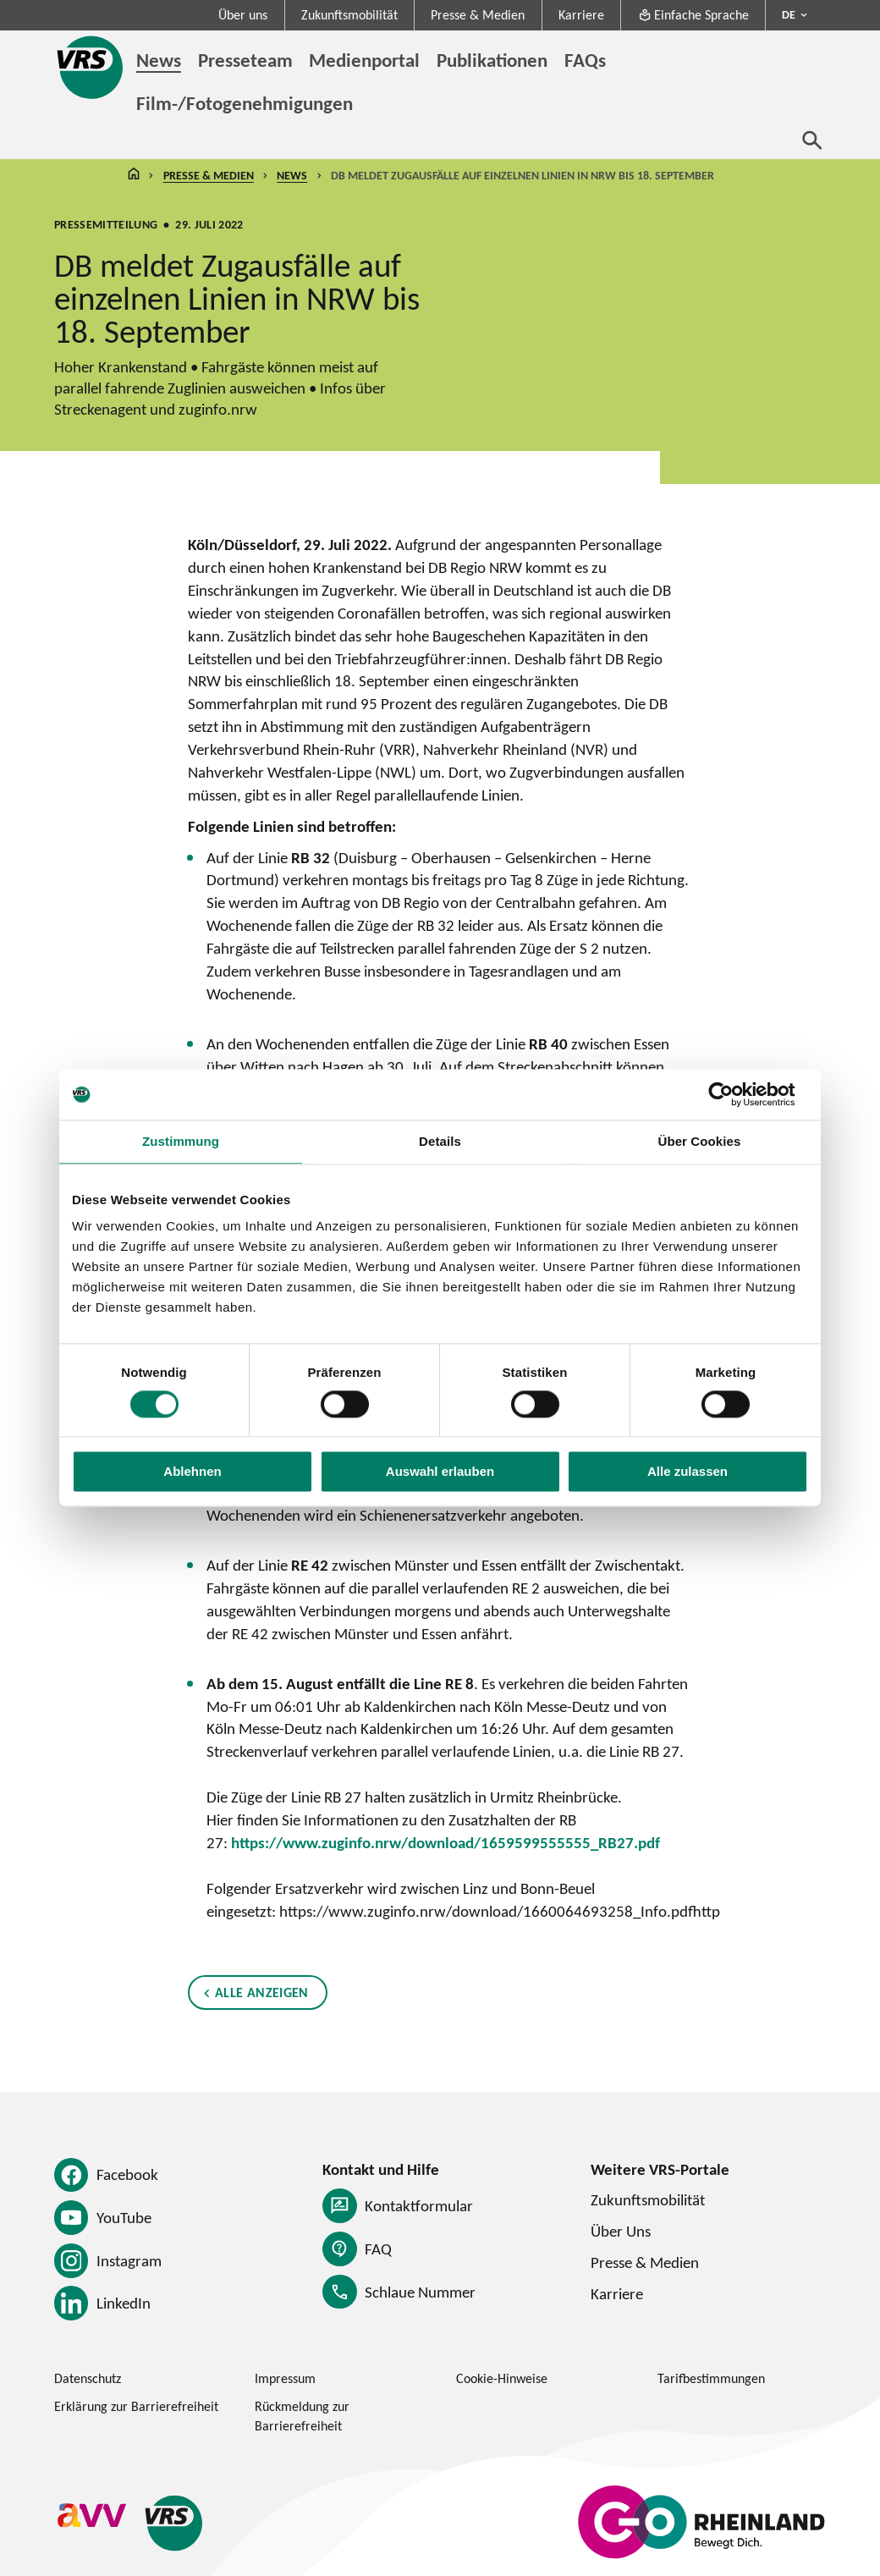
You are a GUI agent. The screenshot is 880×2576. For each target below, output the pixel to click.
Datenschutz (87, 2378)
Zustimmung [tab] (180, 1141)
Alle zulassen (687, 1472)
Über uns (242, 15)
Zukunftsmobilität (349, 15)
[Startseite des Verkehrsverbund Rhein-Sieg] (91, 67)
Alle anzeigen (262, 1993)
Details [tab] (440, 1141)
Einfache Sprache (693, 15)
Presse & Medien (478, 15)
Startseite (134, 176)
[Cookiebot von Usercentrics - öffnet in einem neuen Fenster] (734, 1094)
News (292, 175)
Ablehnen (192, 1472)
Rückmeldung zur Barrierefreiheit (302, 2416)
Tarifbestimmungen (711, 2378)
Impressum (285, 2378)
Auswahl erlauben (440, 1472)
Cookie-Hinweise (501, 2378)
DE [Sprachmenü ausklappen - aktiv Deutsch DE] (788, 14)
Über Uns (621, 2230)
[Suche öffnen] (812, 139)
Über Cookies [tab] (698, 1141)
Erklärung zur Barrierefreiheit (136, 2406)
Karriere (581, 15)
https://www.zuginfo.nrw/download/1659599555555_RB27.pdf (445, 1842)
